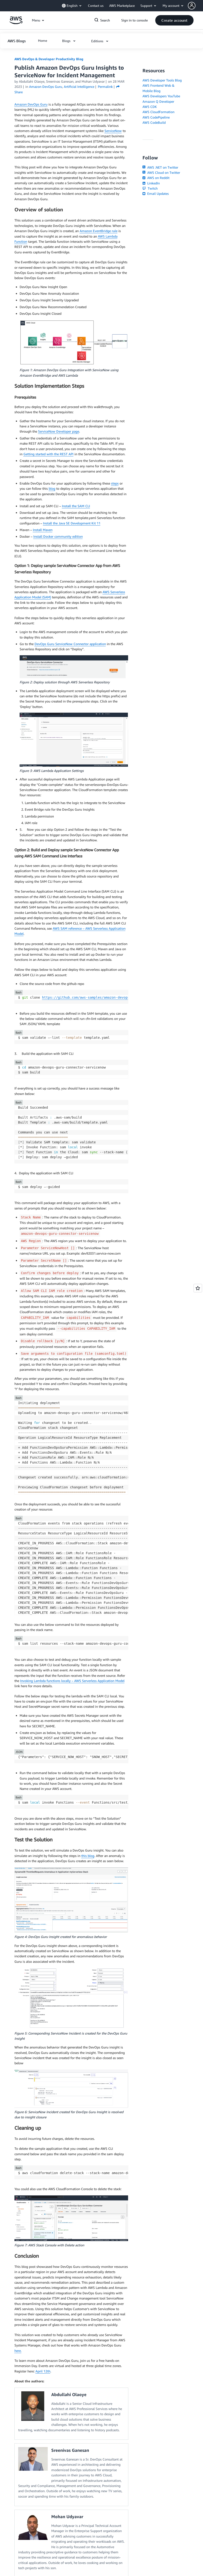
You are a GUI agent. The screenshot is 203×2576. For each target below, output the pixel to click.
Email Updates (156, 194)
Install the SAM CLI (76, 506)
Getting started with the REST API (48, 454)
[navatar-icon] (191, 5)
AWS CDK (150, 107)
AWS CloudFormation (158, 112)
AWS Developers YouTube (161, 96)
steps (115, 483)
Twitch (150, 188)
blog (52, 488)
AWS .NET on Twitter (160, 167)
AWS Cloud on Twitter (161, 172)
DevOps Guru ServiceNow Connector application (70, 644)
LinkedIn (151, 183)
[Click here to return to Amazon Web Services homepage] (15, 23)
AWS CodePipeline (156, 117)
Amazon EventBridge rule (98, 231)
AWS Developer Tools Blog (162, 80)
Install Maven (42, 530)
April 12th (42, 2371)
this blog (87, 1856)
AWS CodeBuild (154, 122)
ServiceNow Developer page (58, 431)
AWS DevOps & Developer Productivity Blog (48, 59)
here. (18, 2351)
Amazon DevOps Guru (31, 104)
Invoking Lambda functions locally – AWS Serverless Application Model (72, 1681)
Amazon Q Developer (158, 101)
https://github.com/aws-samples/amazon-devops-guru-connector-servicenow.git (116, 997)
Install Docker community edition (58, 536)
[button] (195, 5)
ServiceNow (113, 131)
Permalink (105, 87)
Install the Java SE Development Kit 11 (71, 523)
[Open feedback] (198, 1288)
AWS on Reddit (156, 178)
